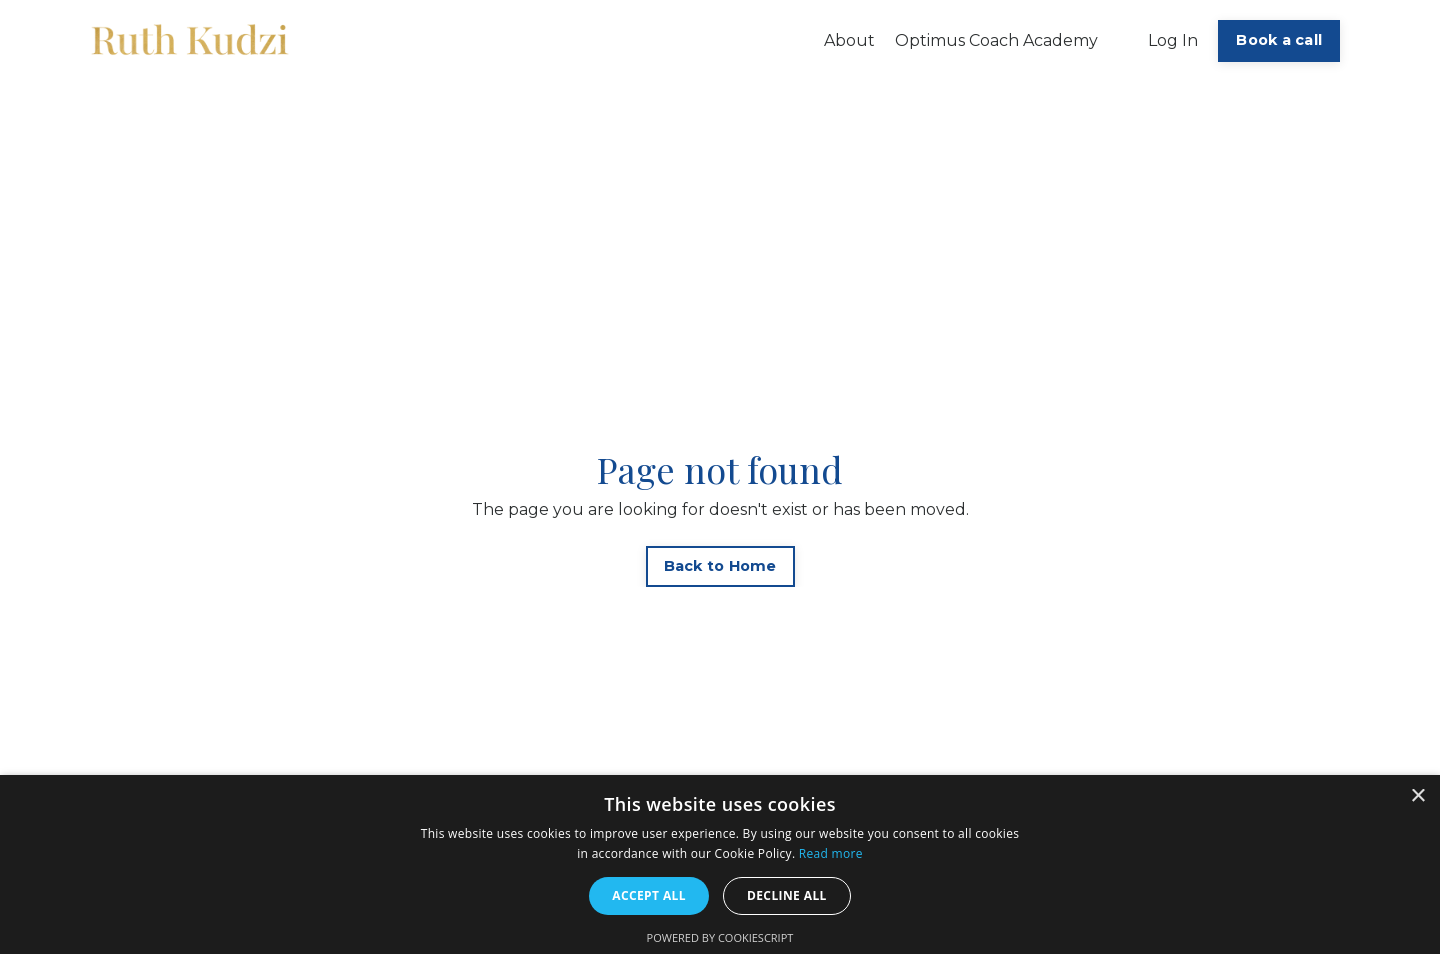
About (849, 40)
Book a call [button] (1279, 40)
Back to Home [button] (720, 566)
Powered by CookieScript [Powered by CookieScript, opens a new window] (720, 937)
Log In (1173, 40)
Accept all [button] (649, 895)
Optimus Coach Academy (996, 40)
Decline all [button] (787, 895)
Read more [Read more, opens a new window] (831, 853)
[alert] (720, 864)
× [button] (1417, 796)
